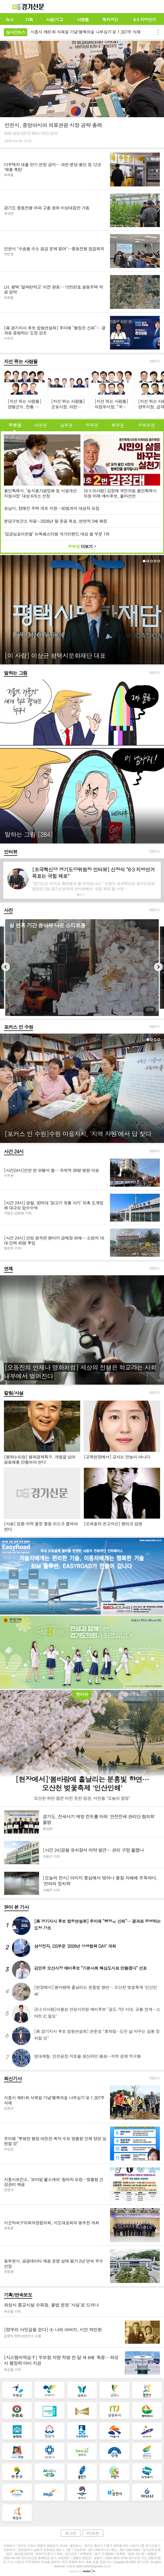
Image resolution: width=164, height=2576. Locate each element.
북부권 (117, 425)
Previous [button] (5, 966)
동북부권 (146, 425)
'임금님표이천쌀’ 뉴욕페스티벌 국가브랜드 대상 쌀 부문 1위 (57, 534)
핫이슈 (82, 1694)
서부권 (40, 425)
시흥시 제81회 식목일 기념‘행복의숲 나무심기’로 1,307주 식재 (85, 32)
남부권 (66, 425)
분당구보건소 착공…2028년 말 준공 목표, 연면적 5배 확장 (55, 521)
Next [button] (158, 966)
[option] (82, 967)
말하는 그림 (16, 673)
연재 (8, 1268)
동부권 (14, 425)
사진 (8, 910)
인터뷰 (10, 851)
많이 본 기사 (16, 1907)
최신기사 (13, 2078)
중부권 (92, 425)
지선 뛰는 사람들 (20, 361)
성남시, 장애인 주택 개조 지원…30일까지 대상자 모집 (51, 508)
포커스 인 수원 (18, 1027)
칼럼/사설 (13, 1393)
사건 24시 (14, 1151)
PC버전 (93, 2533)
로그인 (70, 2533)
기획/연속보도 (18, 2295)
